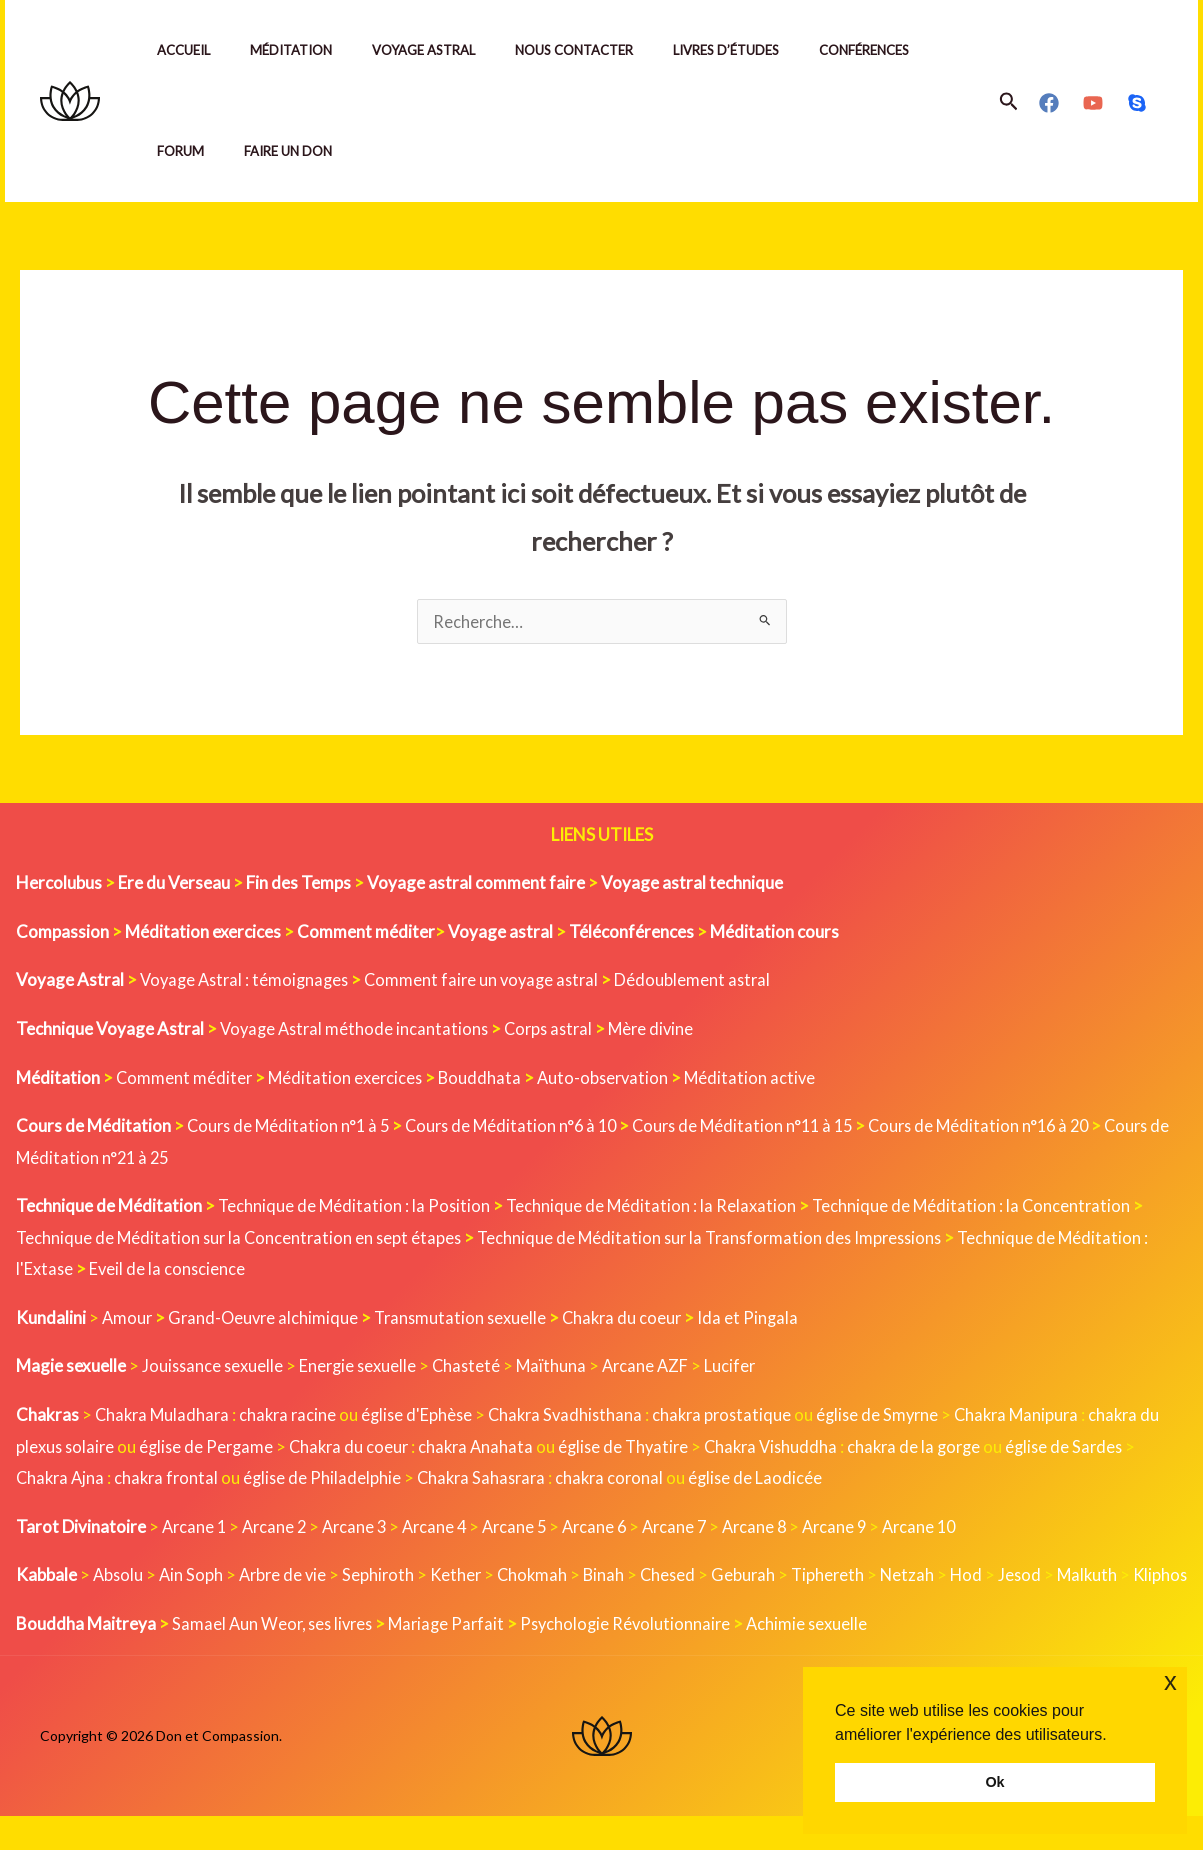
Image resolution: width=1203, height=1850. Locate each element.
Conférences (908, 50)
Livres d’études (762, 50)
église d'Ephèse (426, 1416)
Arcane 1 (195, 1528)
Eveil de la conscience (170, 1270)
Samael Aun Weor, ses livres (276, 1656)
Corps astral (557, 1030)
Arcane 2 (278, 1528)
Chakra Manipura (1042, 1416)
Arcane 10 (947, 1528)
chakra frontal (184, 1479)
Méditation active (759, 1079)
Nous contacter (602, 50)
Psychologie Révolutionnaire (639, 1656)
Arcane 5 (527, 1528)
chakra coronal (638, 1479)
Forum (184, 151)
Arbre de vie (287, 1576)
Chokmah (543, 1576)
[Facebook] (1049, 103)
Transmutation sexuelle (468, 1319)
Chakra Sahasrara (506, 1479)
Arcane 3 (361, 1528)
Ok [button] (994, 1782)
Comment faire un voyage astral (493, 981)
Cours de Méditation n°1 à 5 (291, 1127)
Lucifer (742, 1367)
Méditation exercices (348, 1079)
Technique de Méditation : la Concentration (979, 1207)
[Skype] (1137, 103)
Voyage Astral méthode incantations (357, 1030)
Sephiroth (385, 1576)
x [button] (1170, 1681)
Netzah (925, 1576)
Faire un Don (300, 151)
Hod (985, 1576)
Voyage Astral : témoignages (248, 981)
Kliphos (44, 1608)
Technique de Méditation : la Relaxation (655, 1207)
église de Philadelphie (344, 1479)
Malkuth (1109, 1576)
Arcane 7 (693, 1528)
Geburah (758, 1576)
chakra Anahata (510, 1448)
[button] (1009, 101)
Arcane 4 (444, 1528)
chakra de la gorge (962, 1448)
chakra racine (294, 1416)
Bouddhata (484, 1079)
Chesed (681, 1576)
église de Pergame (233, 1448)
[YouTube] (1093, 103)
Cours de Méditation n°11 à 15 (761, 1127)
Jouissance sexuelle (214, 1367)
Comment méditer (185, 1079)
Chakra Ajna (75, 1479)
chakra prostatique (739, 1416)
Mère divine (664, 1030)
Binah (616, 1576)
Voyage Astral (443, 50)
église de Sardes (1116, 1448)
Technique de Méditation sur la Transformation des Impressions (723, 1239)
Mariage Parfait (456, 1656)
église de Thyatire (661, 1448)
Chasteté (473, 1367)
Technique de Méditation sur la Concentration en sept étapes (242, 1239)
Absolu (119, 1576)
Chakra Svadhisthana (578, 1416)
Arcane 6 (610, 1528)
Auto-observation (609, 1079)
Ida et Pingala (762, 1319)
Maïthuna (559, 1367)
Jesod (1040, 1576)
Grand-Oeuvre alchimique (267, 1319)
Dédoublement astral (709, 981)
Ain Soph (193, 1576)
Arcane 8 (776, 1528)
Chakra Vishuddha (814, 1448)
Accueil (187, 50)
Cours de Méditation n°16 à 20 (1006, 1127)
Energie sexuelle (362, 1367)
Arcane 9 (859, 1528)
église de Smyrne (899, 1416)
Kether (464, 1576)
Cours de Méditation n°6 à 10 (521, 1127)
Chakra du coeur (633, 1319)
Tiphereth (844, 1576)
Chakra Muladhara (164, 1416)
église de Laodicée (787, 1479)
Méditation (303, 50)
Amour (128, 1319)
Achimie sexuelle (824, 1656)
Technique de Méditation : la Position (355, 1207)
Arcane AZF (655, 1367)
